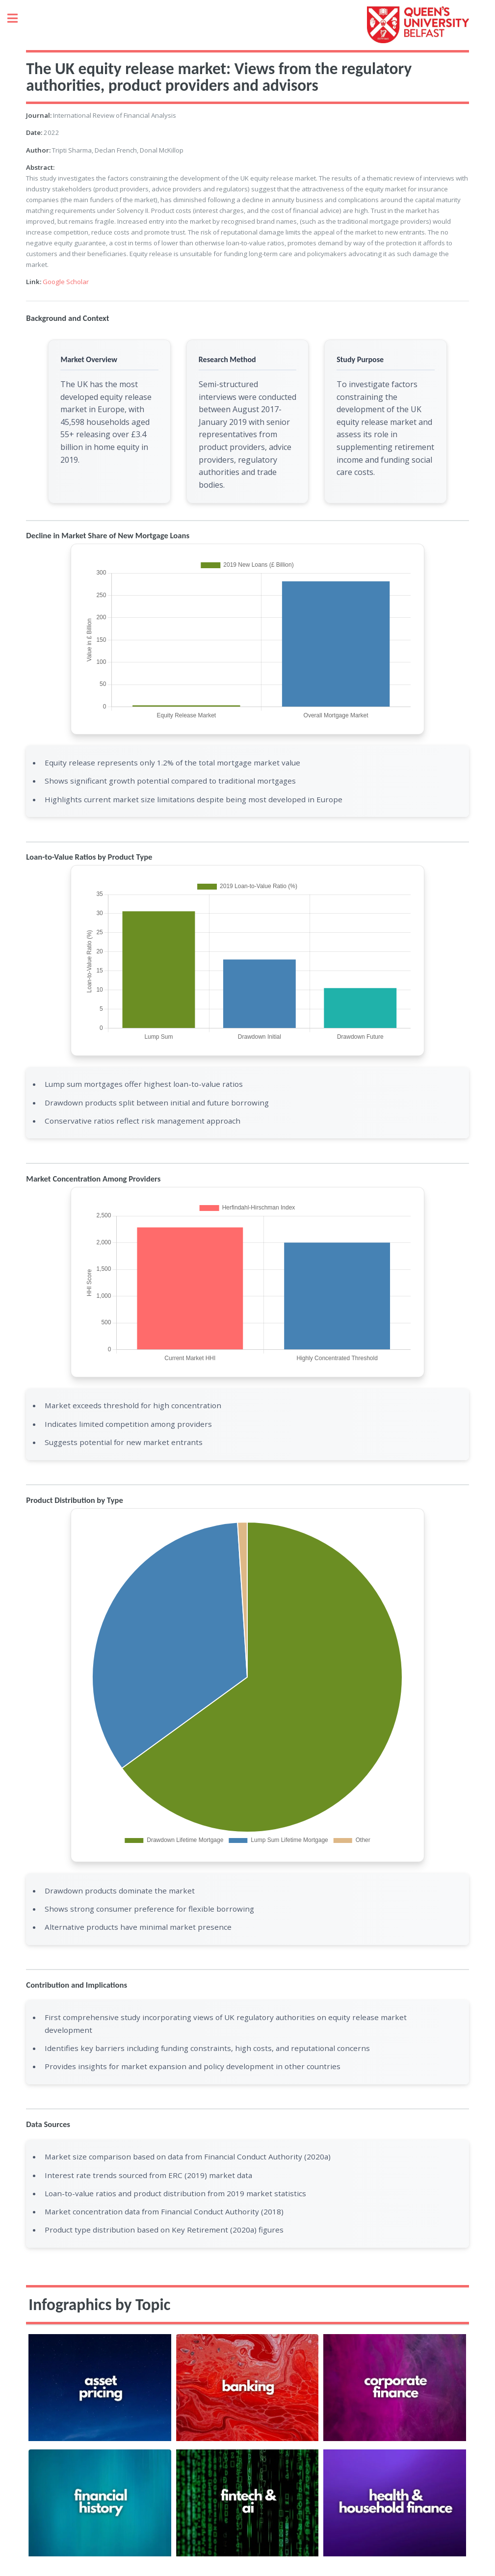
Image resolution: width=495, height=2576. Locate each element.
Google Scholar (66, 281)
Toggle (17, 18)
